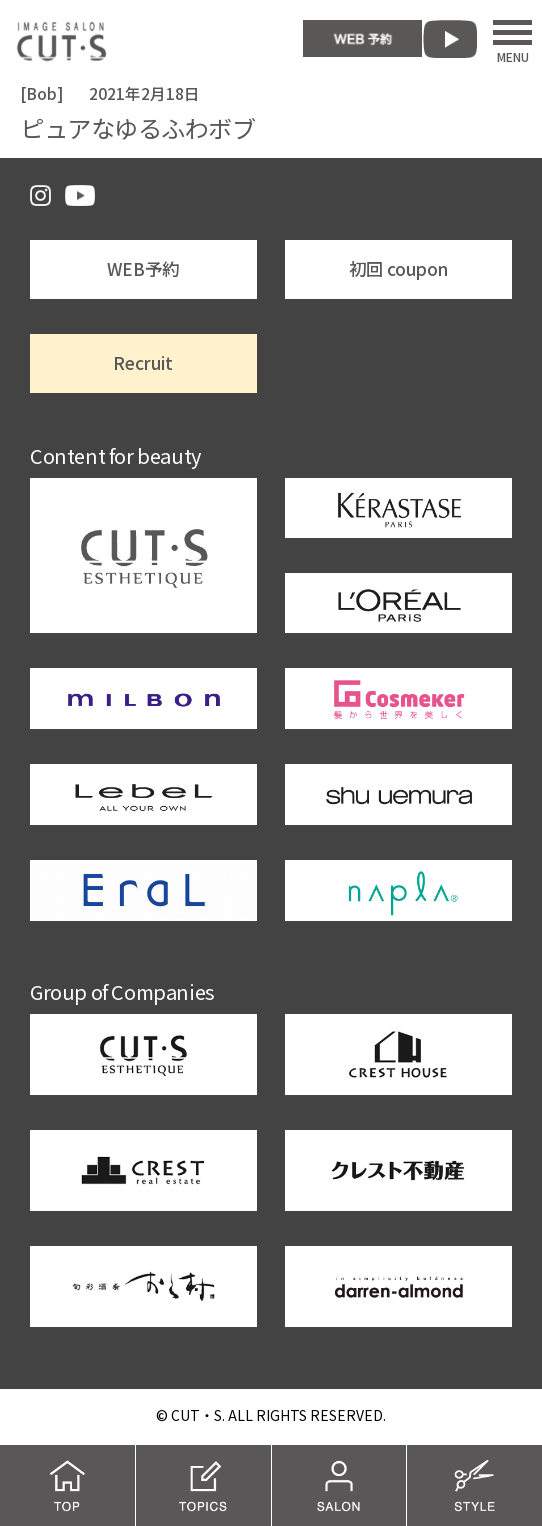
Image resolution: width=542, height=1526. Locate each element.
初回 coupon (398, 268)
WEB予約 (143, 268)
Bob (41, 93)
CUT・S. (198, 1415)
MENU (512, 41)
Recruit (143, 362)
